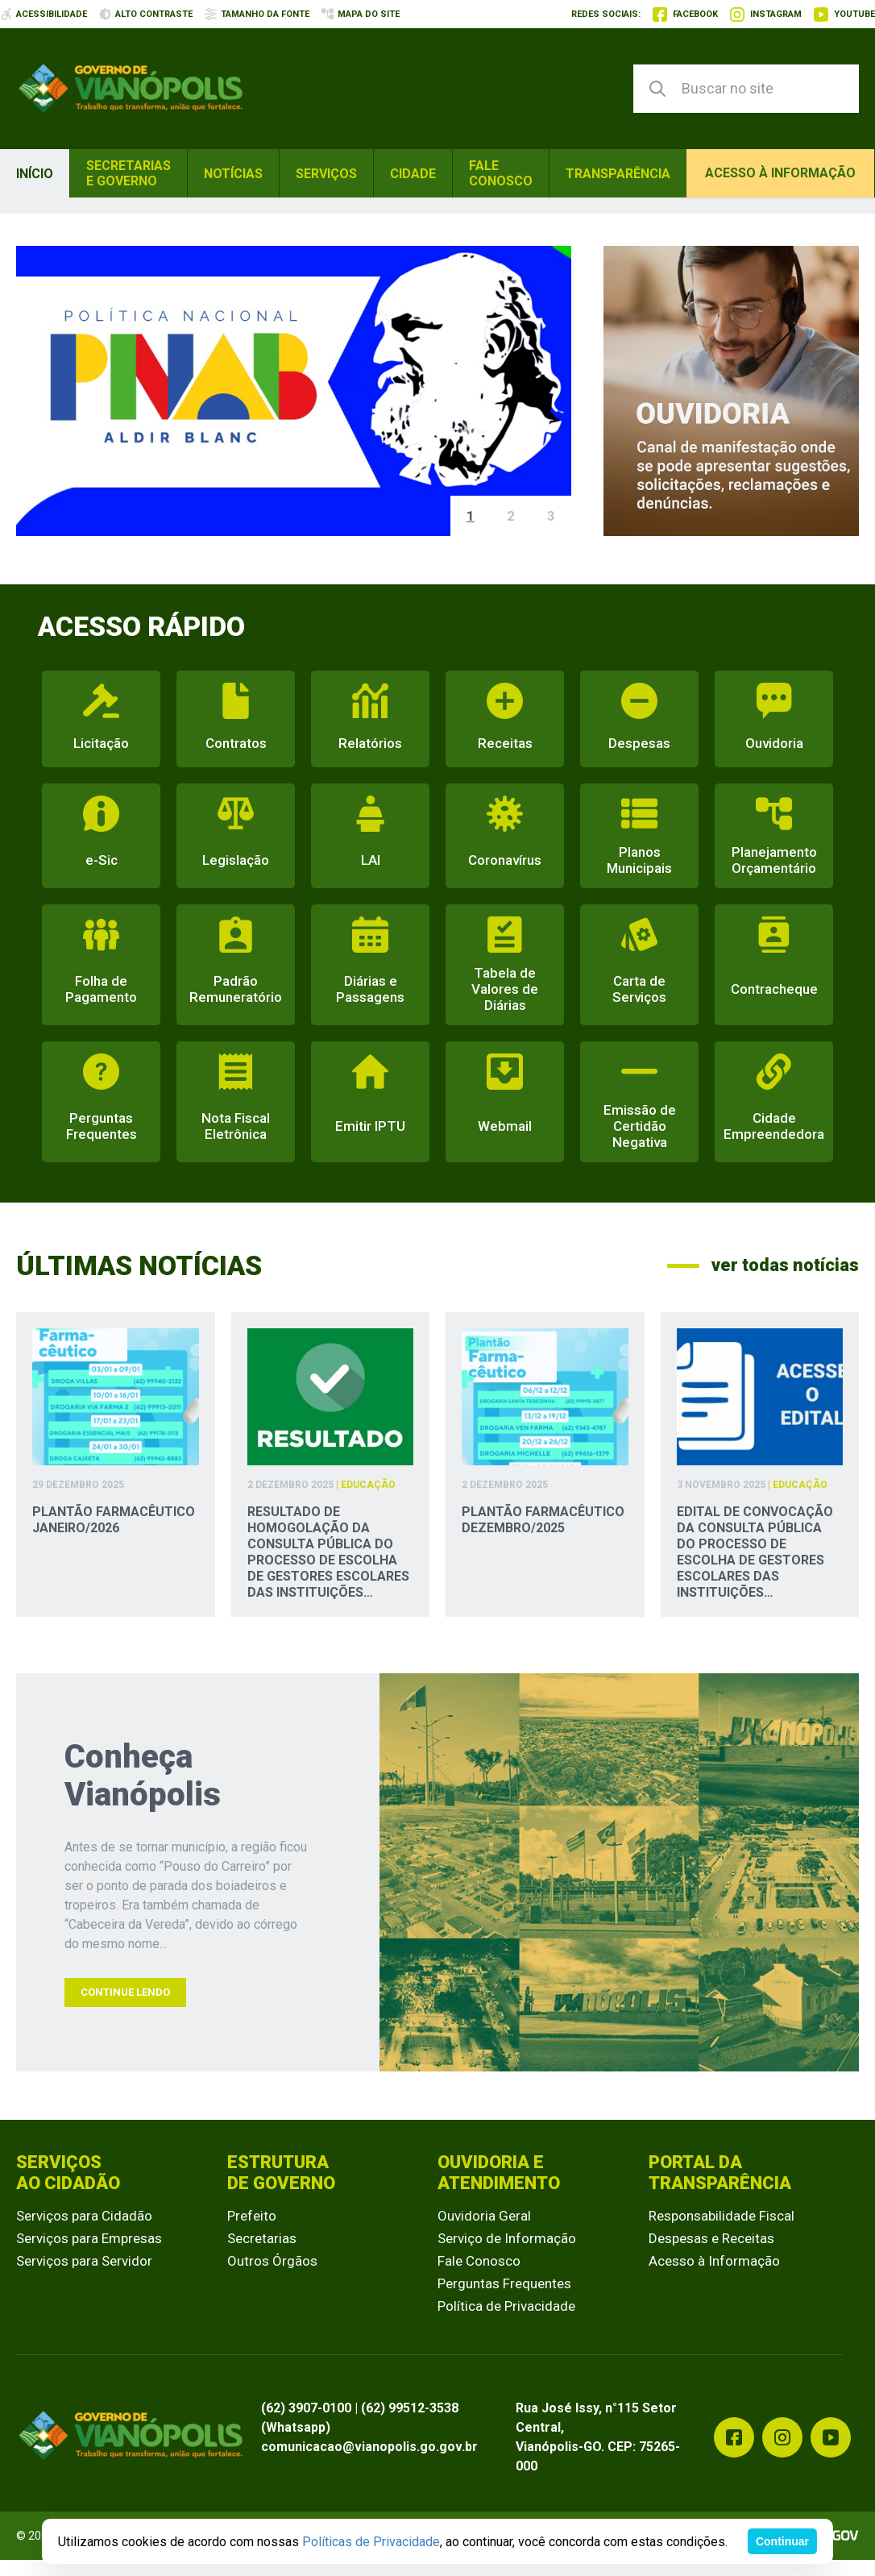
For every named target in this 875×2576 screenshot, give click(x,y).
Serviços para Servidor (84, 2261)
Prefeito (251, 2216)
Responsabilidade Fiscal (721, 2216)
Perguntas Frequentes (504, 2283)
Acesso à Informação (714, 2261)
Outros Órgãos (272, 2261)
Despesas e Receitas (711, 2238)
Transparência (618, 173)
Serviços (326, 173)
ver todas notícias (763, 1265)
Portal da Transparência (720, 2172)
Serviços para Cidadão (84, 2216)
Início (34, 173)
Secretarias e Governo (128, 173)
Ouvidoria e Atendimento (499, 2172)
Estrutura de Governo (281, 2172)
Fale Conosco (501, 173)
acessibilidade (43, 14)
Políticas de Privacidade (371, 2541)
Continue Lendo (125, 1992)
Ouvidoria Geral (484, 2216)
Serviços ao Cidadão (68, 2172)
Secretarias (262, 2238)
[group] (293, 391)
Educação (368, 1484)
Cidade (413, 173)
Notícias (233, 173)
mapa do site (360, 14)
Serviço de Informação (507, 2238)
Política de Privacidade (506, 2306)
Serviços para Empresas (89, 2238)
